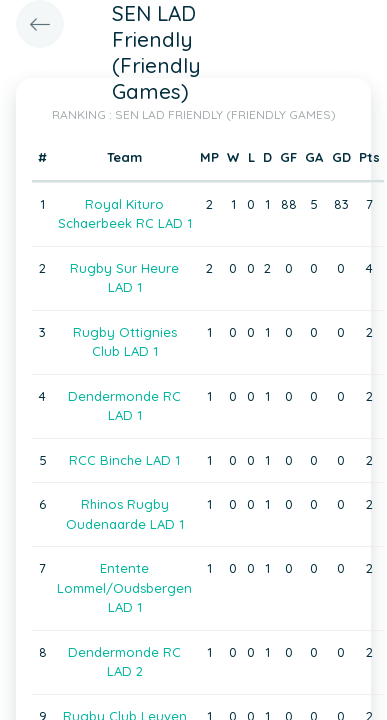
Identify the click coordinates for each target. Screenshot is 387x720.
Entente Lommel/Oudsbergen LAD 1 (124, 587)
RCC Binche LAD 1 (124, 460)
